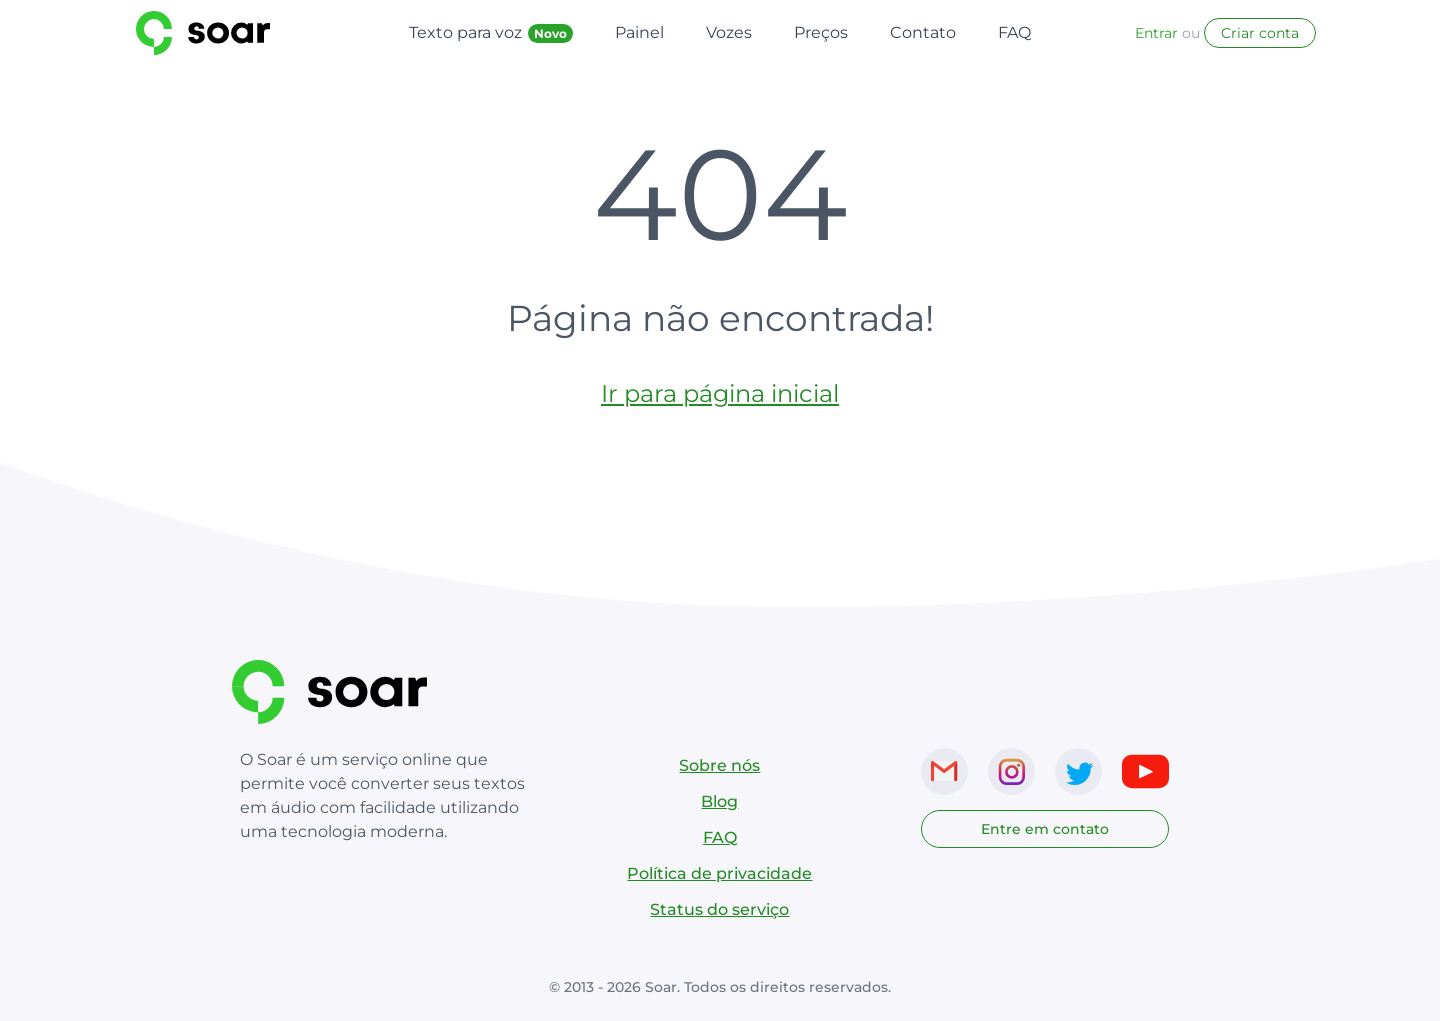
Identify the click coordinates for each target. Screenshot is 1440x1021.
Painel (639, 32)
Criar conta (1260, 33)
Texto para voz (491, 33)
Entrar (1156, 33)
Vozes (729, 32)
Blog (719, 801)
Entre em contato (1045, 829)
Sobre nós (719, 765)
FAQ (1014, 32)
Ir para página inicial (720, 393)
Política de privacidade (719, 873)
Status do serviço (719, 909)
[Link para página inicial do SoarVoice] (246, 33)
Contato (923, 32)
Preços (821, 32)
